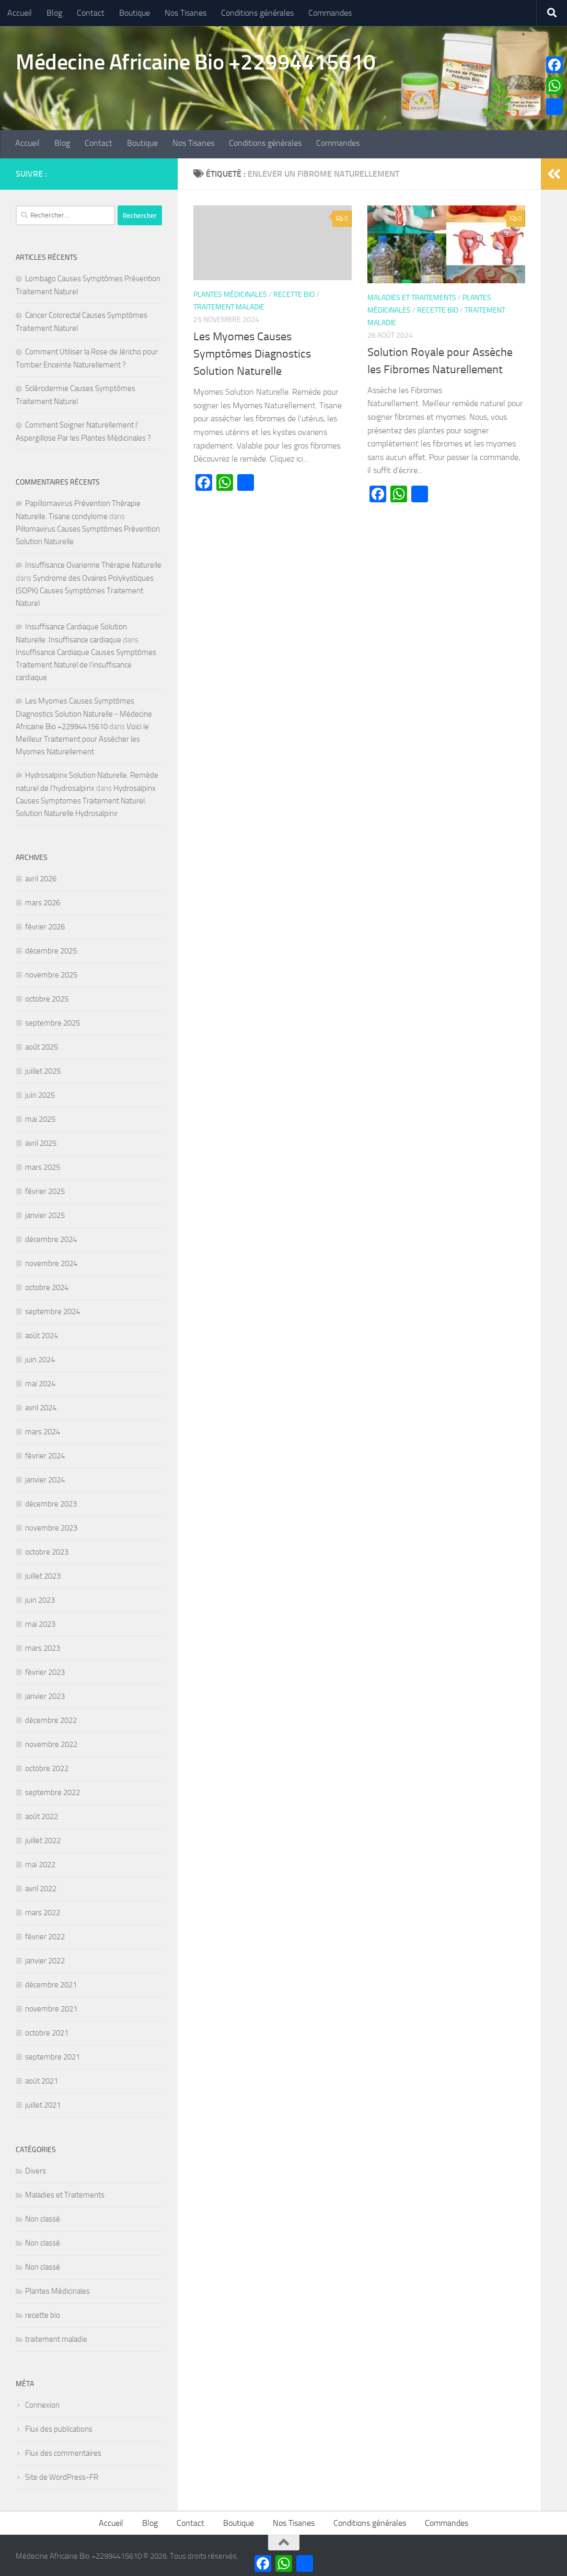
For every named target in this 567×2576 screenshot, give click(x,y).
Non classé (42, 2217)
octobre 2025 (46, 997)
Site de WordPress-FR (61, 2475)
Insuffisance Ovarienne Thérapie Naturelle (93, 563)
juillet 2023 (43, 1574)
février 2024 (45, 1453)
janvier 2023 (45, 1694)
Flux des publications (58, 2427)
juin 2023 (40, 1598)
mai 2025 (40, 1117)
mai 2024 (40, 1381)
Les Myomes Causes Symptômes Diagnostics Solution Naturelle (252, 352)
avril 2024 (40, 1405)
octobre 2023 (46, 1550)
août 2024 (41, 1333)
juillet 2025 (43, 1069)
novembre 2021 (51, 2006)
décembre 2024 (51, 1237)
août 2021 (41, 2079)
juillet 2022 (43, 1838)
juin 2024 (40, 1357)
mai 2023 (40, 1622)
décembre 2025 (51, 948)
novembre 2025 (51, 973)
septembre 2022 (52, 1790)
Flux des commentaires (63, 2451)
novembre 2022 (51, 1742)
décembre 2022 (51, 1718)
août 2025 (41, 1045)
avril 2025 (40, 1141)
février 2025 (45, 1189)
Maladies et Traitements (411, 295)
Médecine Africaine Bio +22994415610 (196, 62)
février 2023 (45, 1670)
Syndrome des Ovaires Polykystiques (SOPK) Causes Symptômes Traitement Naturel (85, 588)
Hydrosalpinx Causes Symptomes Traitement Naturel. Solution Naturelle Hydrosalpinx (86, 798)
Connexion (42, 2403)
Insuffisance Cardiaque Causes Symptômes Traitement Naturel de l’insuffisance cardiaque (86, 663)
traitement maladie (228, 305)
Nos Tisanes (185, 13)
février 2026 (45, 924)
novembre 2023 (51, 1526)
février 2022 (45, 1934)
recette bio (294, 292)
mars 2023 (42, 1646)
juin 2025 (40, 1093)
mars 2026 (42, 900)
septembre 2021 (52, 2055)
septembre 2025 (52, 1021)
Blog (54, 13)
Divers (35, 2169)
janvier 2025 (45, 1213)
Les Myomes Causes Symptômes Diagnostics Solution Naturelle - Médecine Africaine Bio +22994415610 (84, 711)
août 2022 (41, 1814)
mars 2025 (42, 1165)
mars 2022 (42, 1910)
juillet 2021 (43, 2103)
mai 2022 (40, 1862)
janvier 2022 (45, 1958)
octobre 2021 (46, 2031)
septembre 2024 (52, 1309)
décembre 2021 (51, 1982)
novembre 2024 (51, 1261)
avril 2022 (40, 1886)
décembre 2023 (51, 1501)
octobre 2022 (46, 1766)
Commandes (330, 13)
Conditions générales (257, 13)
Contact (91, 13)
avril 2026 (40, 876)
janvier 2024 (45, 1477)
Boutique (134, 13)
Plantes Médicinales (230, 292)
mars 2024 (42, 1429)
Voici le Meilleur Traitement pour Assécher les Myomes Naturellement (82, 737)
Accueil (19, 13)
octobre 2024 (46, 1285)
